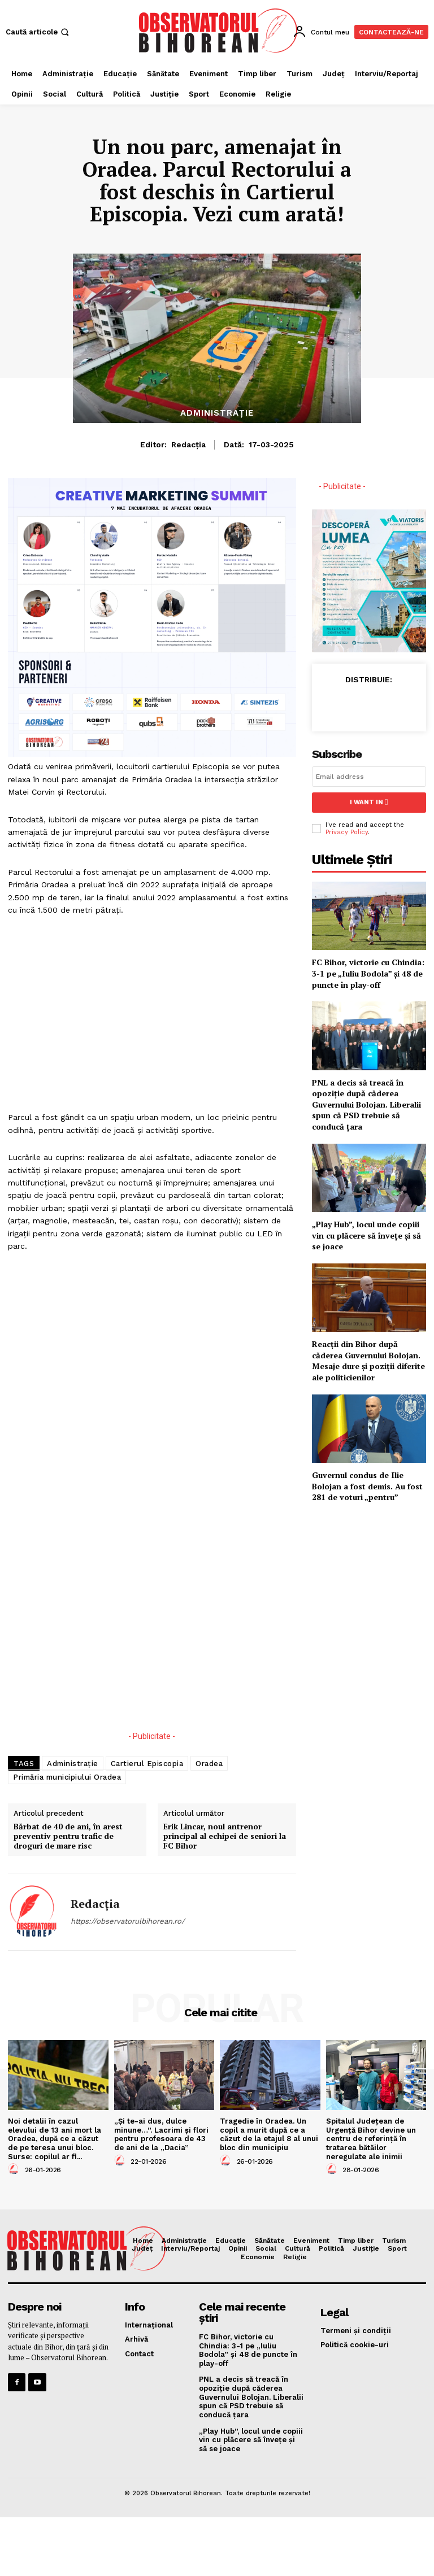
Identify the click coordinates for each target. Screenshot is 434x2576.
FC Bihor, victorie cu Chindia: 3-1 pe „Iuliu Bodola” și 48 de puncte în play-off (368, 972)
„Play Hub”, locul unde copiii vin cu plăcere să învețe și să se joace (366, 1234)
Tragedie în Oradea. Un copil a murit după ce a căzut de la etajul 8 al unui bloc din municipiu (269, 2134)
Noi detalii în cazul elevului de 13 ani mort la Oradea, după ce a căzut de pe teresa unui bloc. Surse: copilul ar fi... (54, 2138)
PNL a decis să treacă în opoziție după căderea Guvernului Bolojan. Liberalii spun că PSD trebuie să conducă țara (366, 1103)
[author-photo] (15, 2169)
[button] (38, 32)
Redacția (188, 444)
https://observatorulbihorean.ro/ (128, 1921)
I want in (369, 802)
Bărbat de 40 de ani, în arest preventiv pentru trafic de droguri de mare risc (68, 1836)
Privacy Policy (347, 831)
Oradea (209, 1763)
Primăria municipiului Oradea (67, 1777)
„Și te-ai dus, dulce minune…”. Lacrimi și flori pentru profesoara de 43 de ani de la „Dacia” (161, 2134)
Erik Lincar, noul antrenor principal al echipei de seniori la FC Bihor (224, 1836)
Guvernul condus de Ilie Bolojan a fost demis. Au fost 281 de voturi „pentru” (367, 1485)
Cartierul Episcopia (147, 1763)
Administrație (217, 413)
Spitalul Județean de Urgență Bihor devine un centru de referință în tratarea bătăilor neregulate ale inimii (371, 2138)
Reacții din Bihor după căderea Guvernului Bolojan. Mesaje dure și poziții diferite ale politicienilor (368, 1360)
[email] (369, 776)
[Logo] (218, 30)
